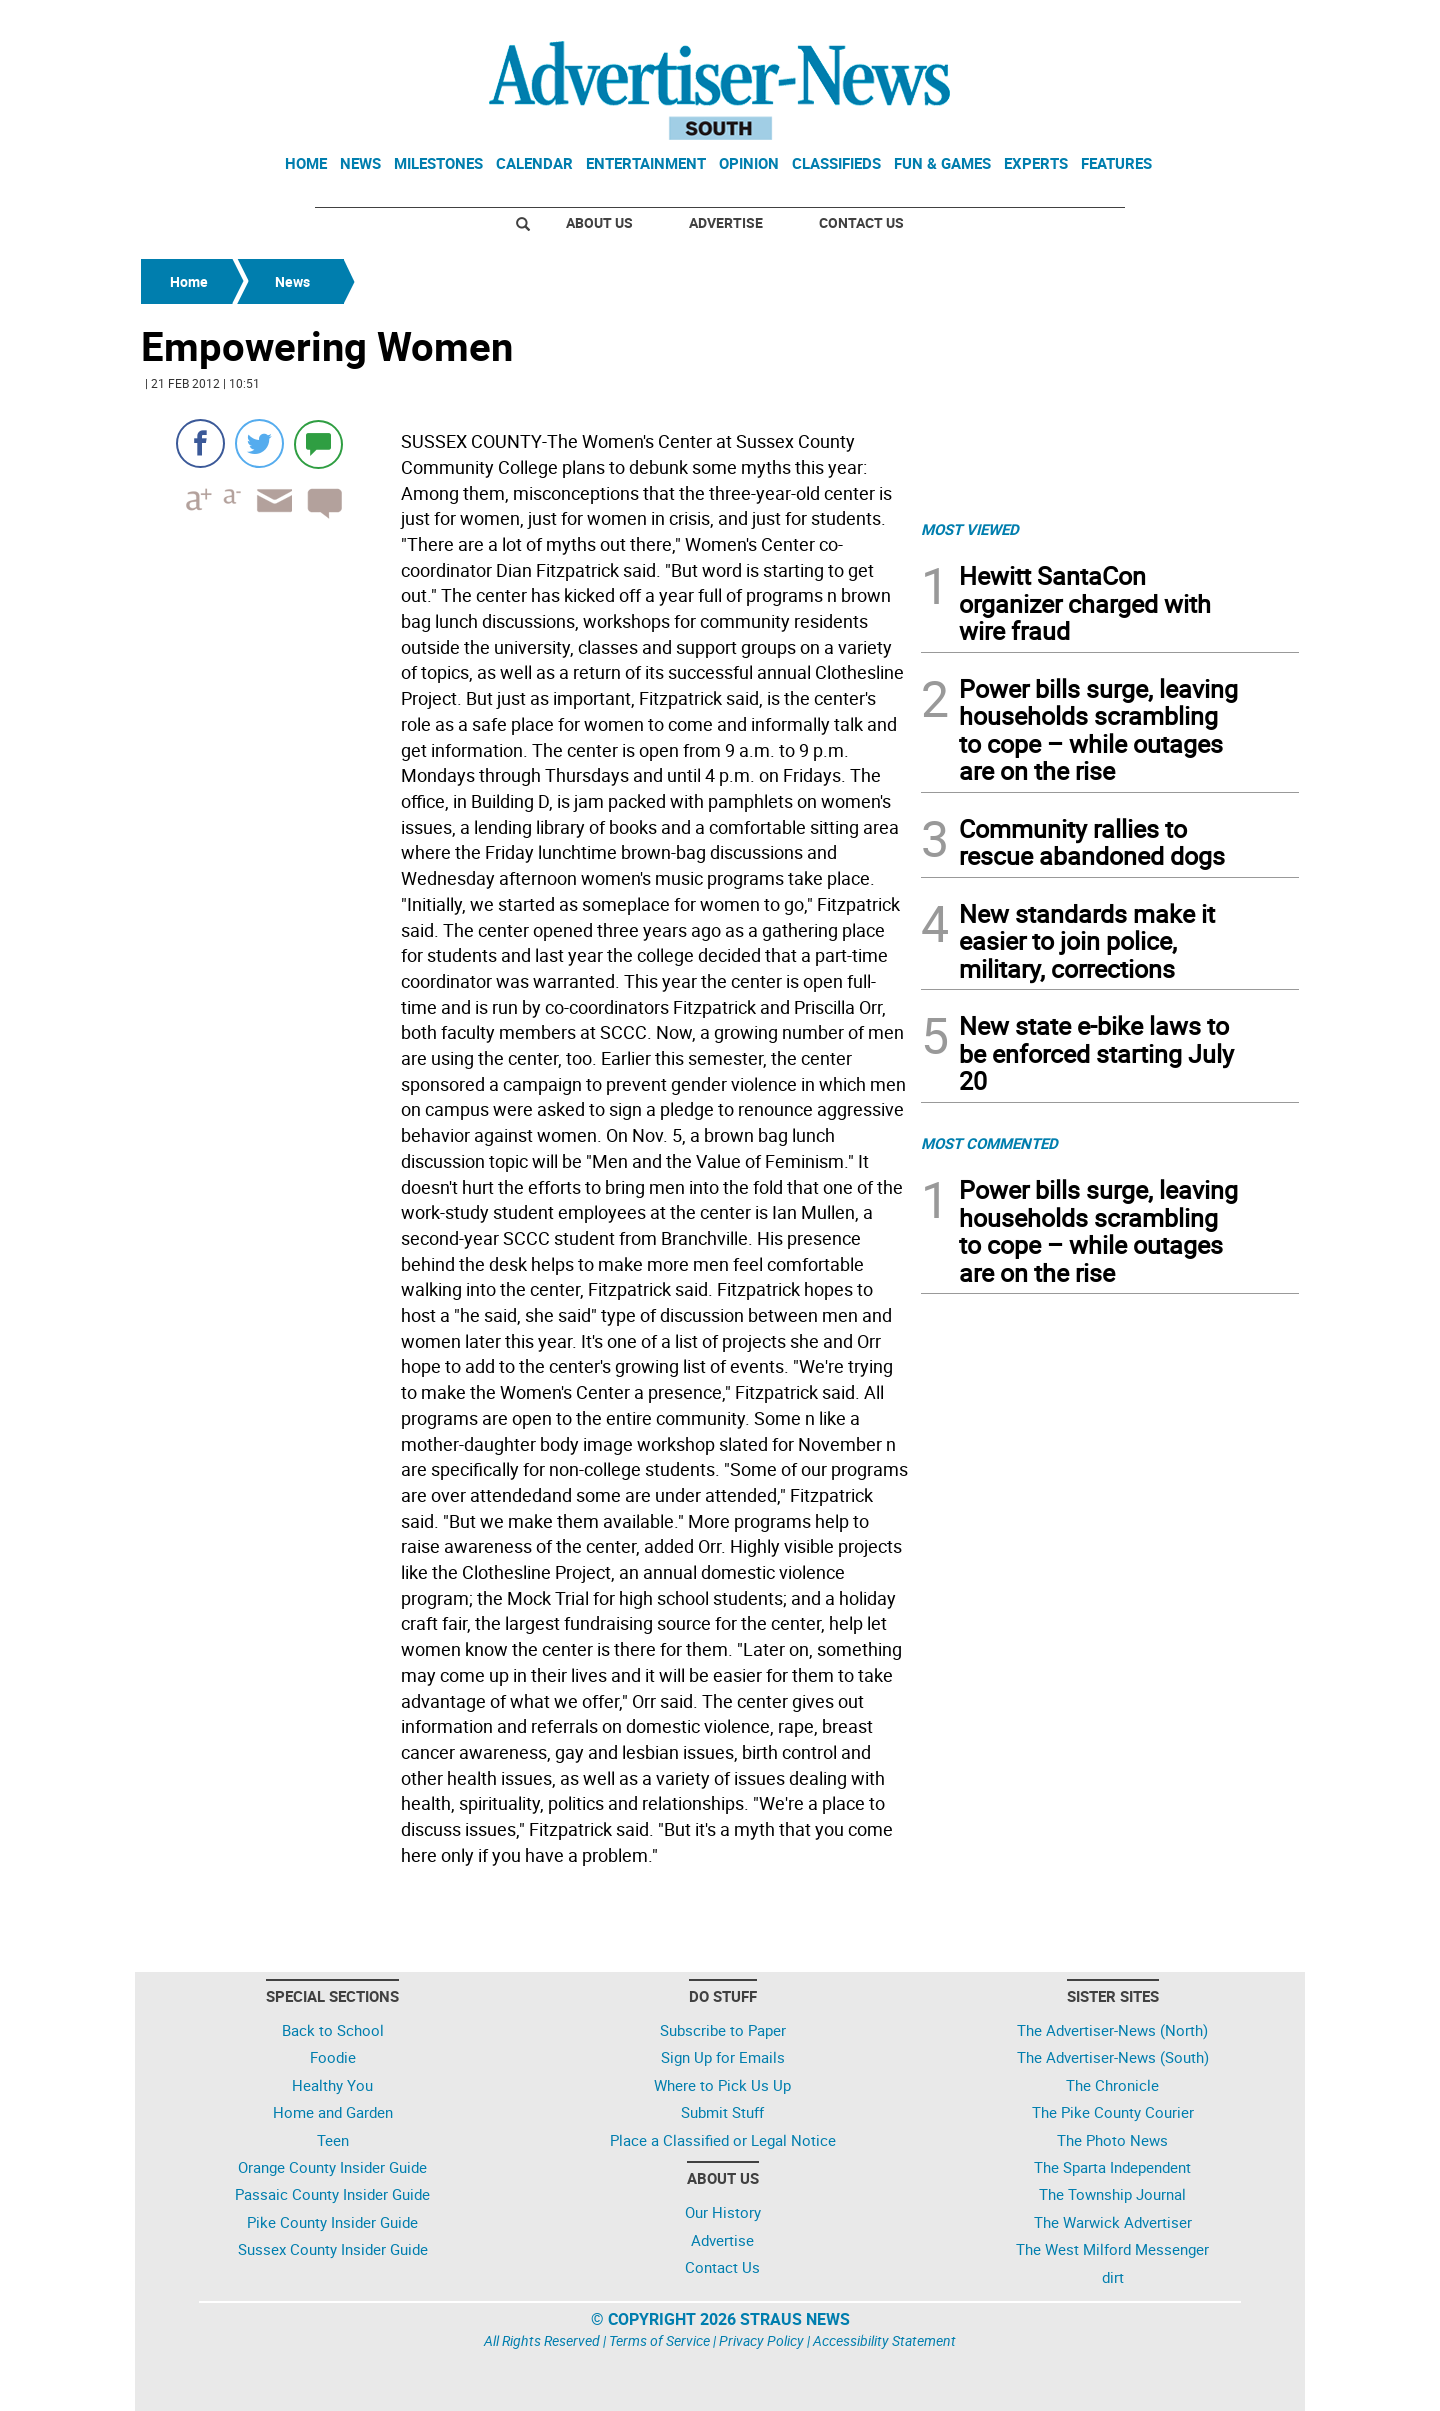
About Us (599, 222)
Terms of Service (659, 2340)
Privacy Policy (761, 2340)
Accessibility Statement (884, 2340)
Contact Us (861, 222)
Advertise (726, 222)
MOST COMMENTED (989, 1143)
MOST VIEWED (970, 529)
